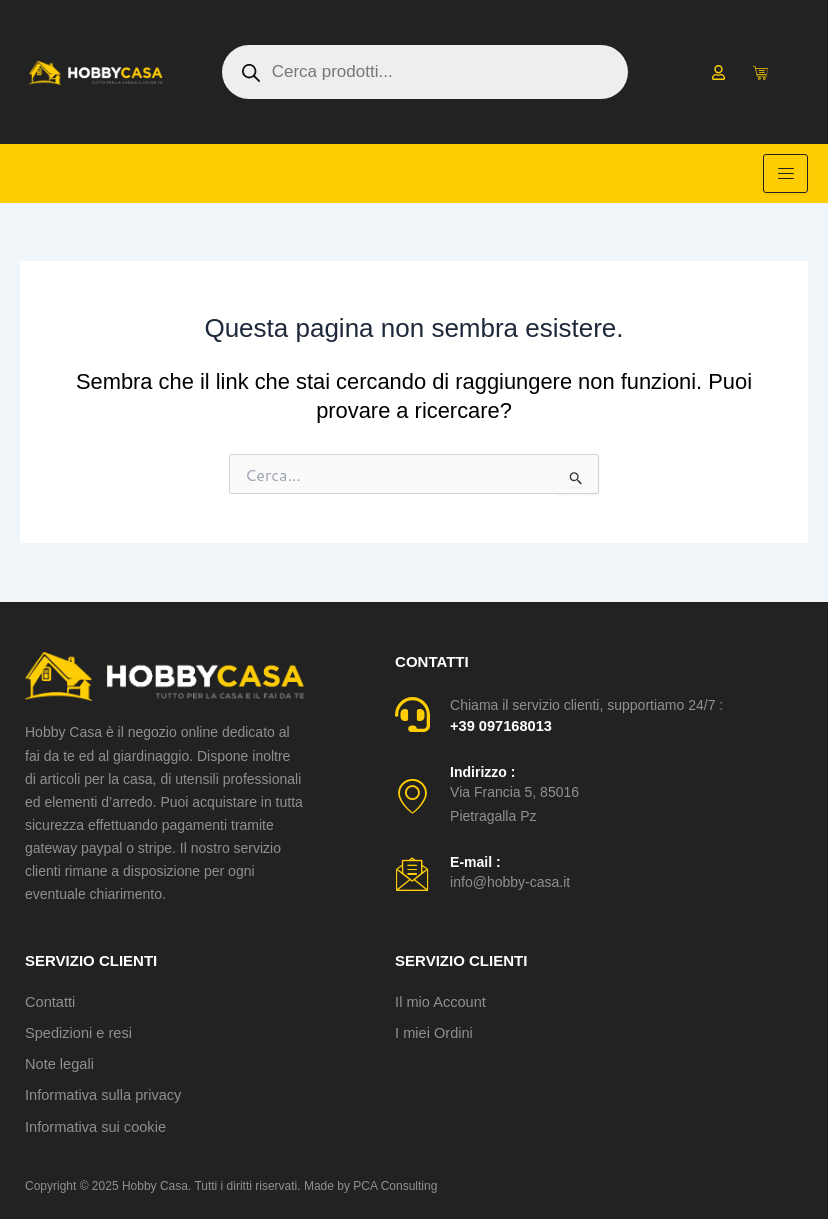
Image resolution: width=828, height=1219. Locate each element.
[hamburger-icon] (785, 173)
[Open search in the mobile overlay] (425, 72)
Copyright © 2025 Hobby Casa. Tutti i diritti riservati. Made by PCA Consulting (231, 1186)
